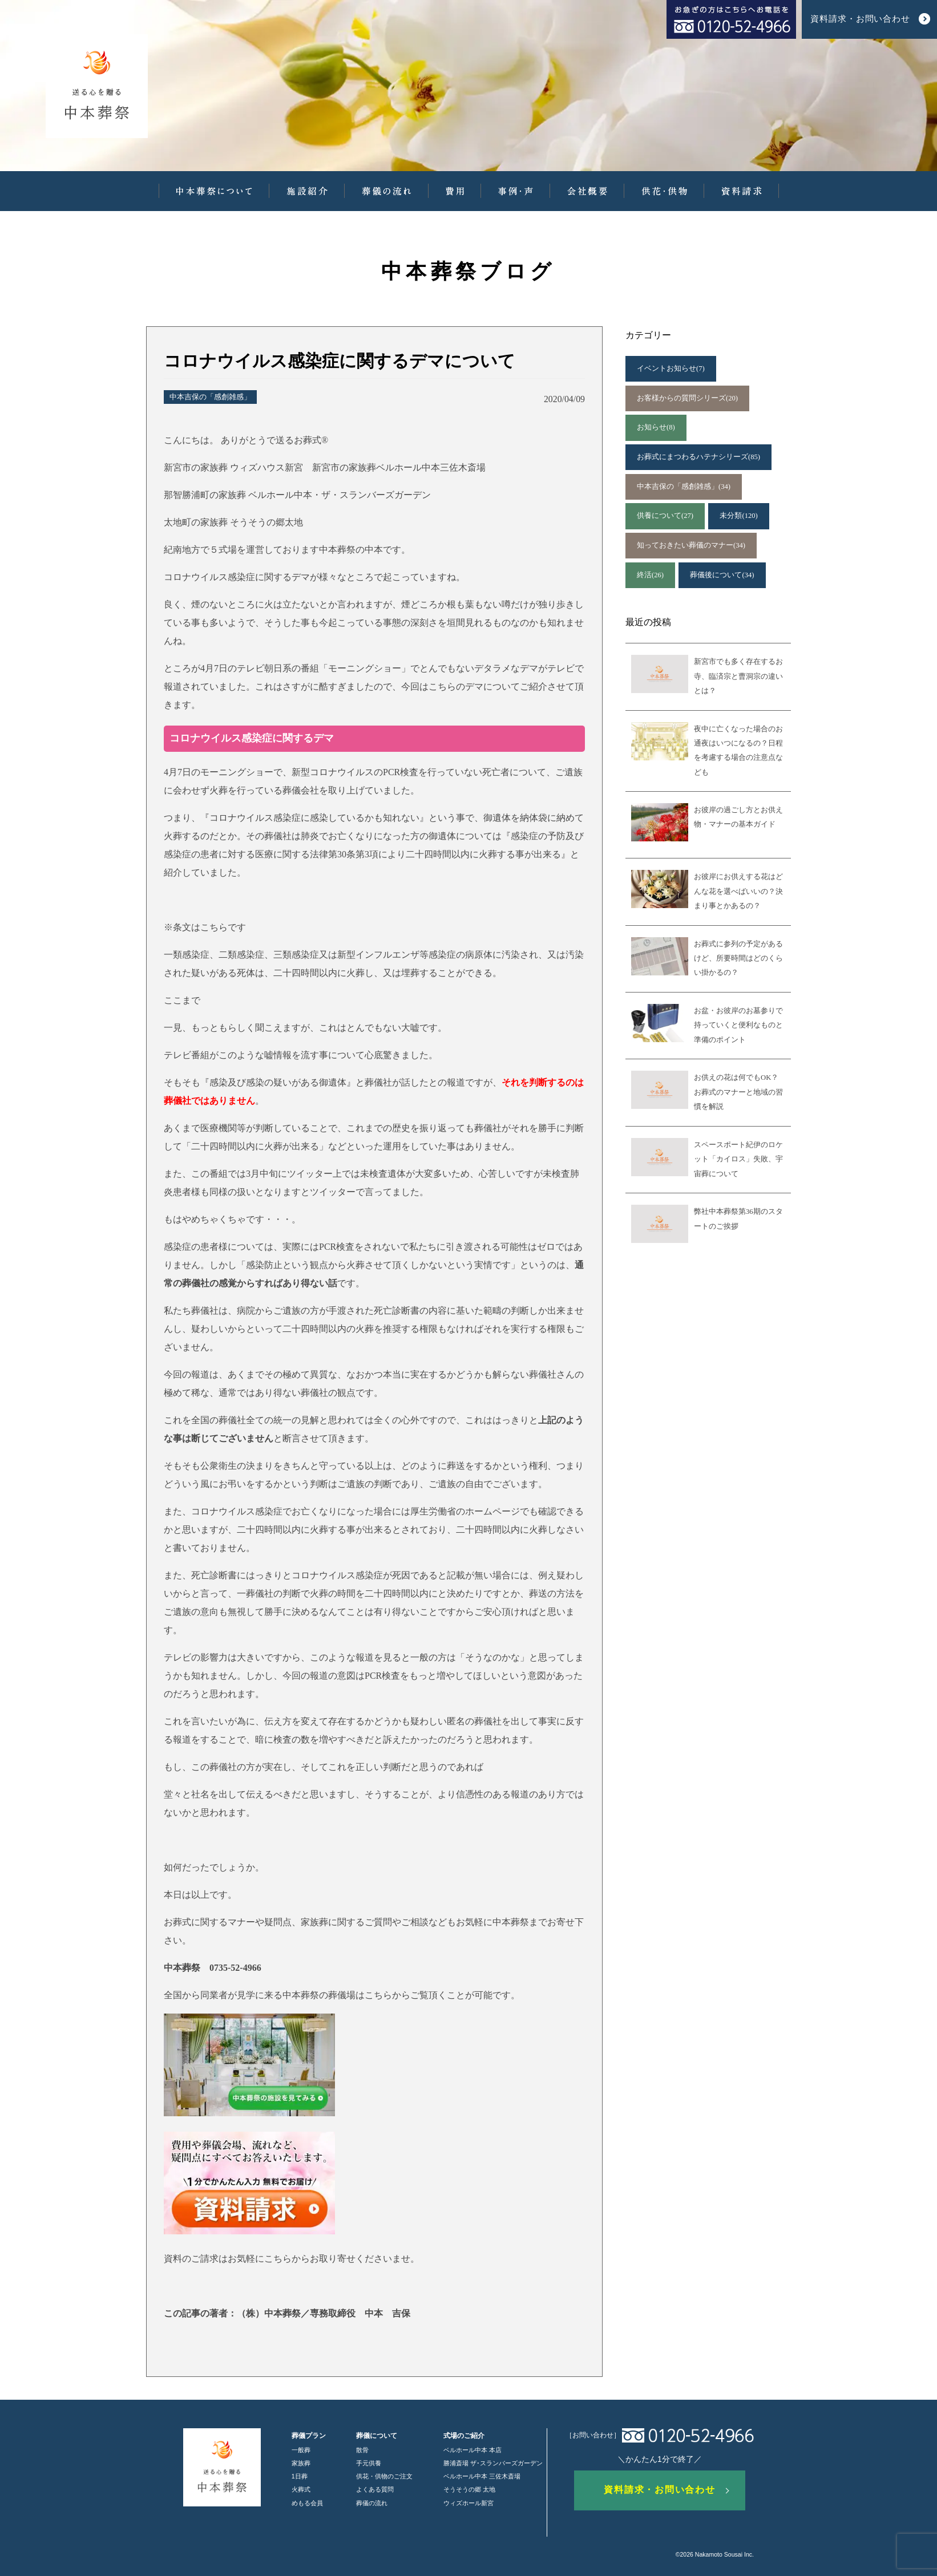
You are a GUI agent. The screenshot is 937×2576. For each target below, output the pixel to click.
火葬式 (301, 2489)
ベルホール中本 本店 (472, 2450)
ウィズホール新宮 (468, 2503)
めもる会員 (307, 2503)
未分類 (738, 516)
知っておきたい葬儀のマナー (691, 545)
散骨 (362, 2450)
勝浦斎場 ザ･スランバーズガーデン (493, 2463)
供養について (665, 516)
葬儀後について (722, 575)
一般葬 (301, 2450)
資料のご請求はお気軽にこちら (228, 2258)
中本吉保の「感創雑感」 (210, 397)
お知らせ (656, 427)
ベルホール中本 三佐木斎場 (481, 2476)
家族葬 (301, 2463)
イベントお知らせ (671, 369)
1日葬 (300, 2476)
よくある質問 (375, 2489)
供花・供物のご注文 (384, 2476)
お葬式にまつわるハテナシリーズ (698, 457)
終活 (650, 575)
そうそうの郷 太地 (469, 2489)
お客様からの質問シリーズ (687, 398)
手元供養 (368, 2463)
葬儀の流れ (371, 2503)
